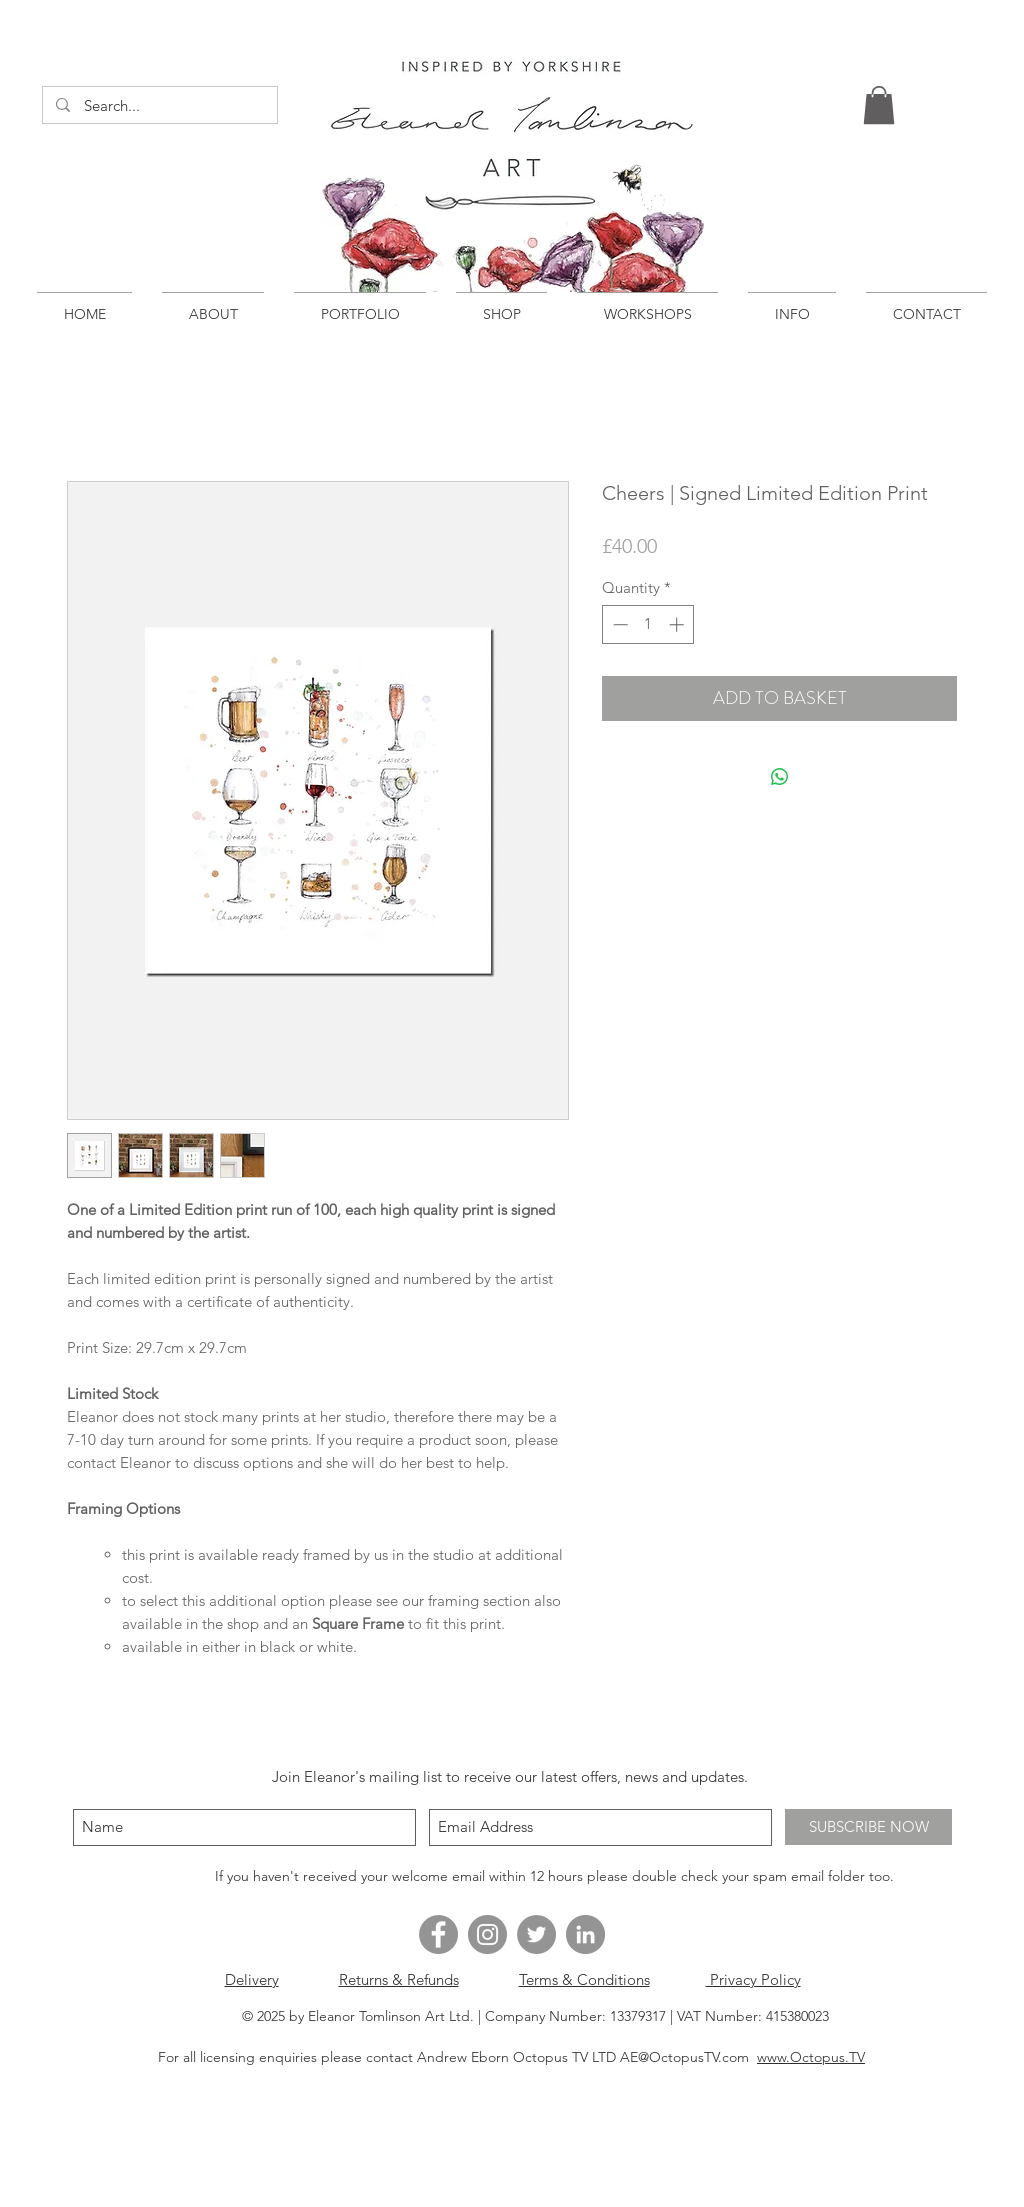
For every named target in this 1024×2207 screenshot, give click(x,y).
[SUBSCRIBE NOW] (868, 1827)
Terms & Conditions (584, 1979)
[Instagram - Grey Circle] (487, 1934)
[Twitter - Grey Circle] (536, 1934)
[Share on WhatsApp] (780, 777)
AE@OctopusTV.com (684, 2057)
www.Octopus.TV (811, 2057)
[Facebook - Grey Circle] (438, 1934)
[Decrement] (618, 624)
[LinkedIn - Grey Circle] (585, 1934)
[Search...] (159, 105)
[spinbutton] (648, 624)
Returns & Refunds (399, 1979)
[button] (879, 105)
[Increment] (678, 624)
